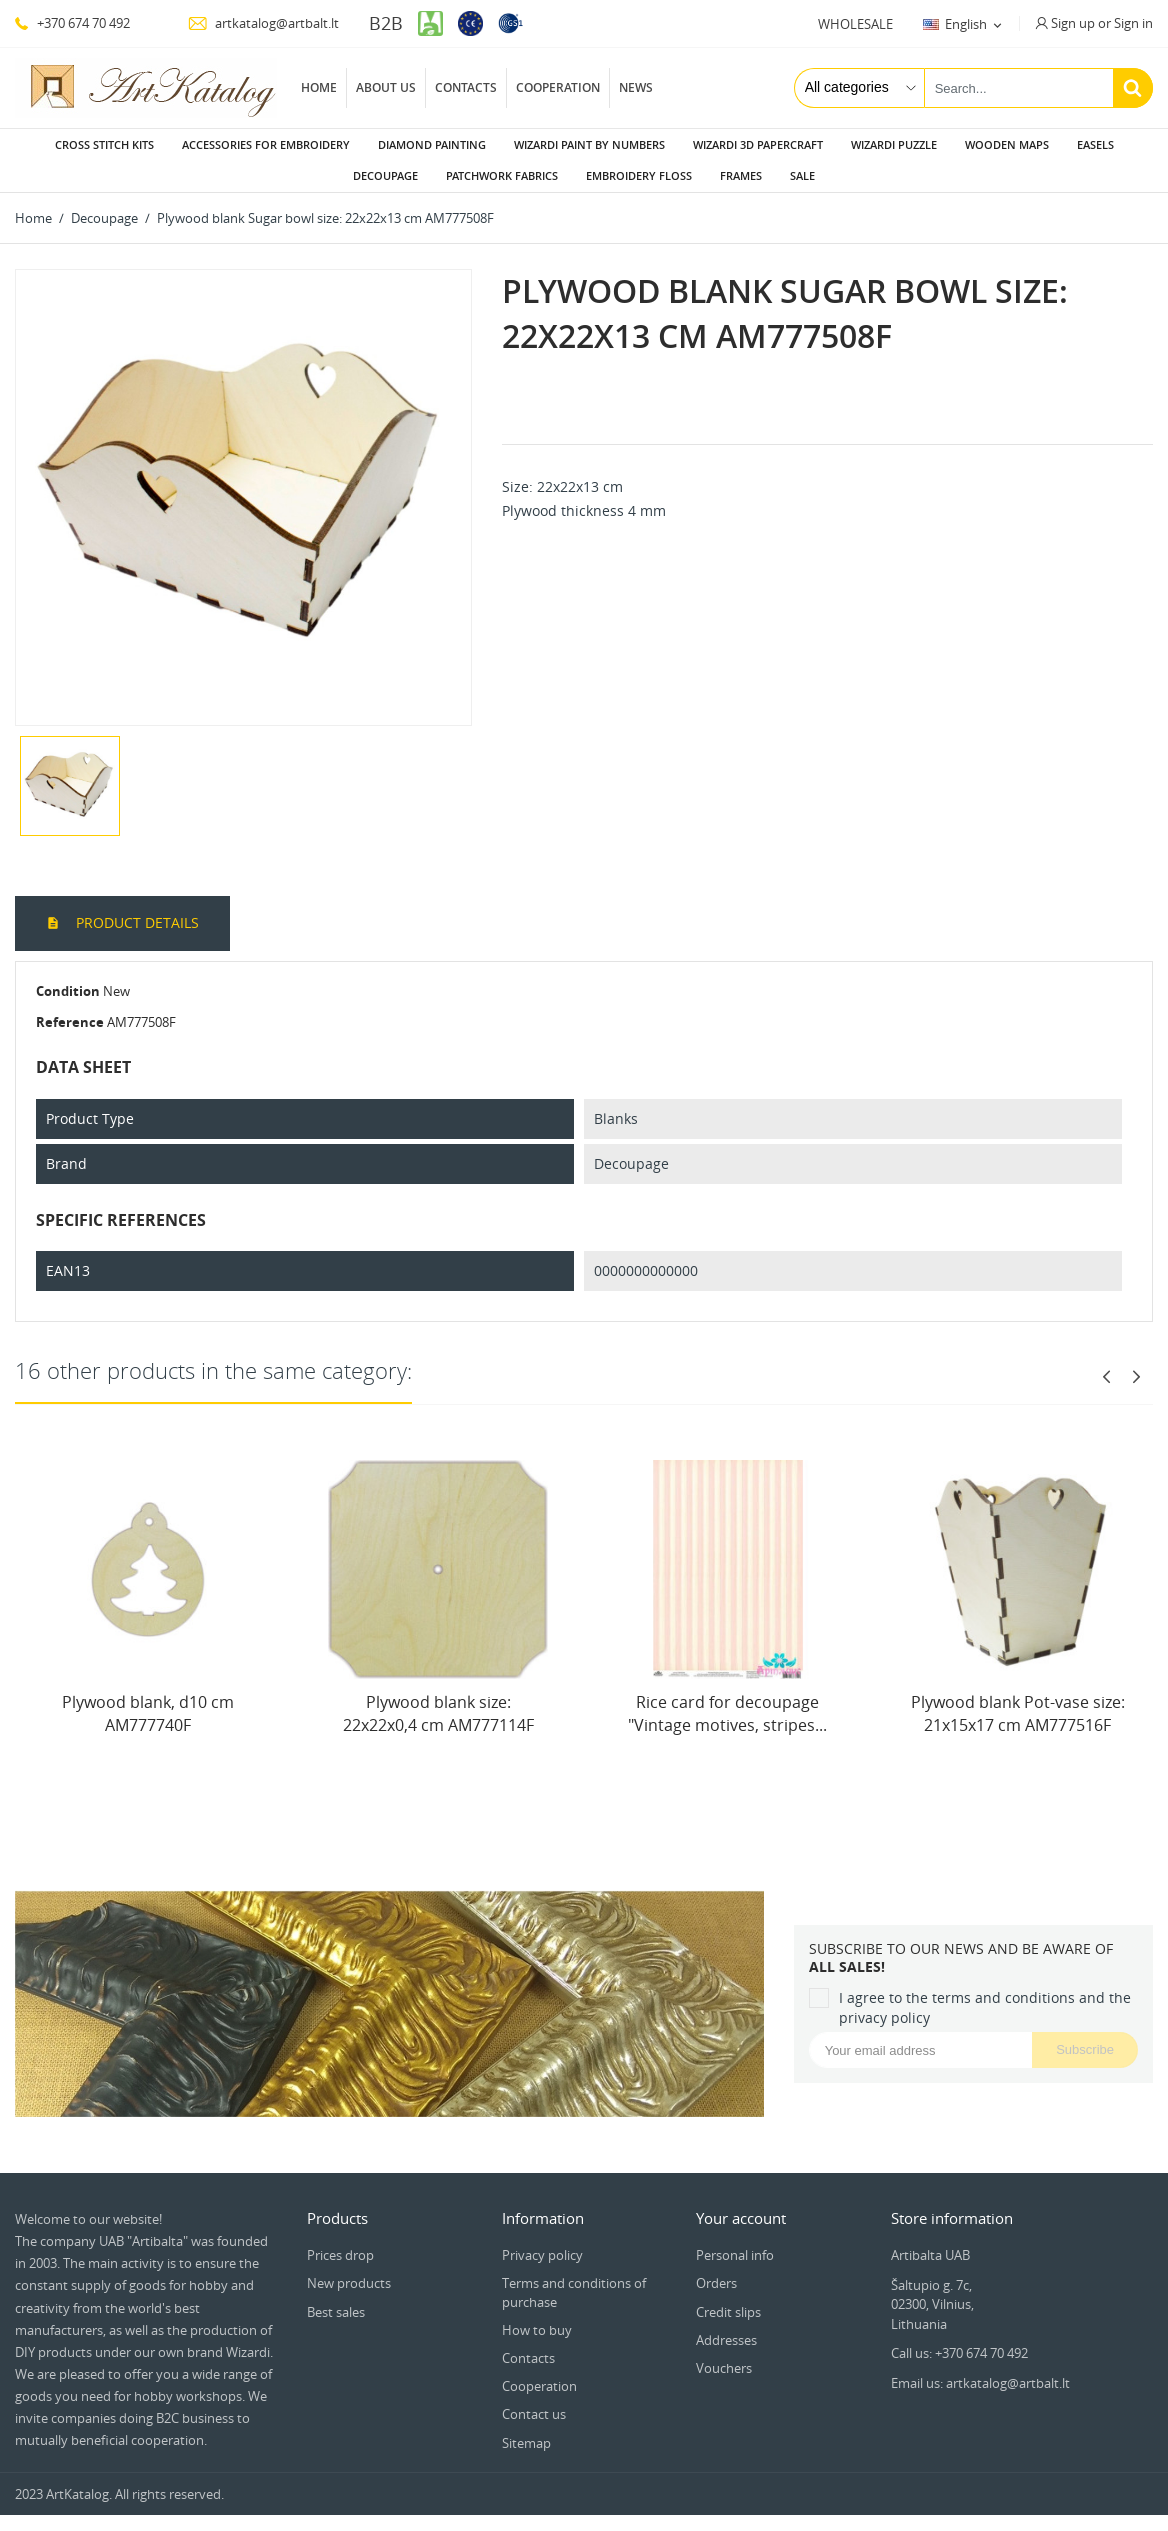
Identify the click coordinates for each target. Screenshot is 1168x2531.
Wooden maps (1007, 144)
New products (349, 2283)
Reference (70, 1022)
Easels (1095, 144)
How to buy (537, 2330)
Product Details (135, 922)
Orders (716, 2283)
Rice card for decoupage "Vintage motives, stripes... (727, 1713)
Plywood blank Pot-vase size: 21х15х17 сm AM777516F (1018, 1713)
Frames (741, 175)
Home (319, 87)
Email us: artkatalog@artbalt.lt (980, 2383)
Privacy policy (542, 2255)
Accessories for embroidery (266, 144)
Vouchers (724, 2368)
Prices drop (340, 2255)
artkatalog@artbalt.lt (263, 23)
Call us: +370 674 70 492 (959, 2353)
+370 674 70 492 (72, 23)
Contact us (534, 2414)
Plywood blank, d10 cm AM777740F (148, 1713)
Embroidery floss (639, 175)
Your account (741, 2218)
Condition (68, 991)
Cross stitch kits (104, 144)
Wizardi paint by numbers (589, 144)
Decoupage (385, 175)
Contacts (466, 87)
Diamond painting (432, 144)
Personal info (735, 2255)
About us (386, 87)
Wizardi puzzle (894, 144)
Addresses (726, 2340)
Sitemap (526, 2443)
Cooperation (558, 87)
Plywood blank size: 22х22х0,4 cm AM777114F (438, 1713)
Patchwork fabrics (502, 175)
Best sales (336, 2312)
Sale (802, 175)
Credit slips (728, 2312)
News (636, 87)
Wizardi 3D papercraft (758, 144)
